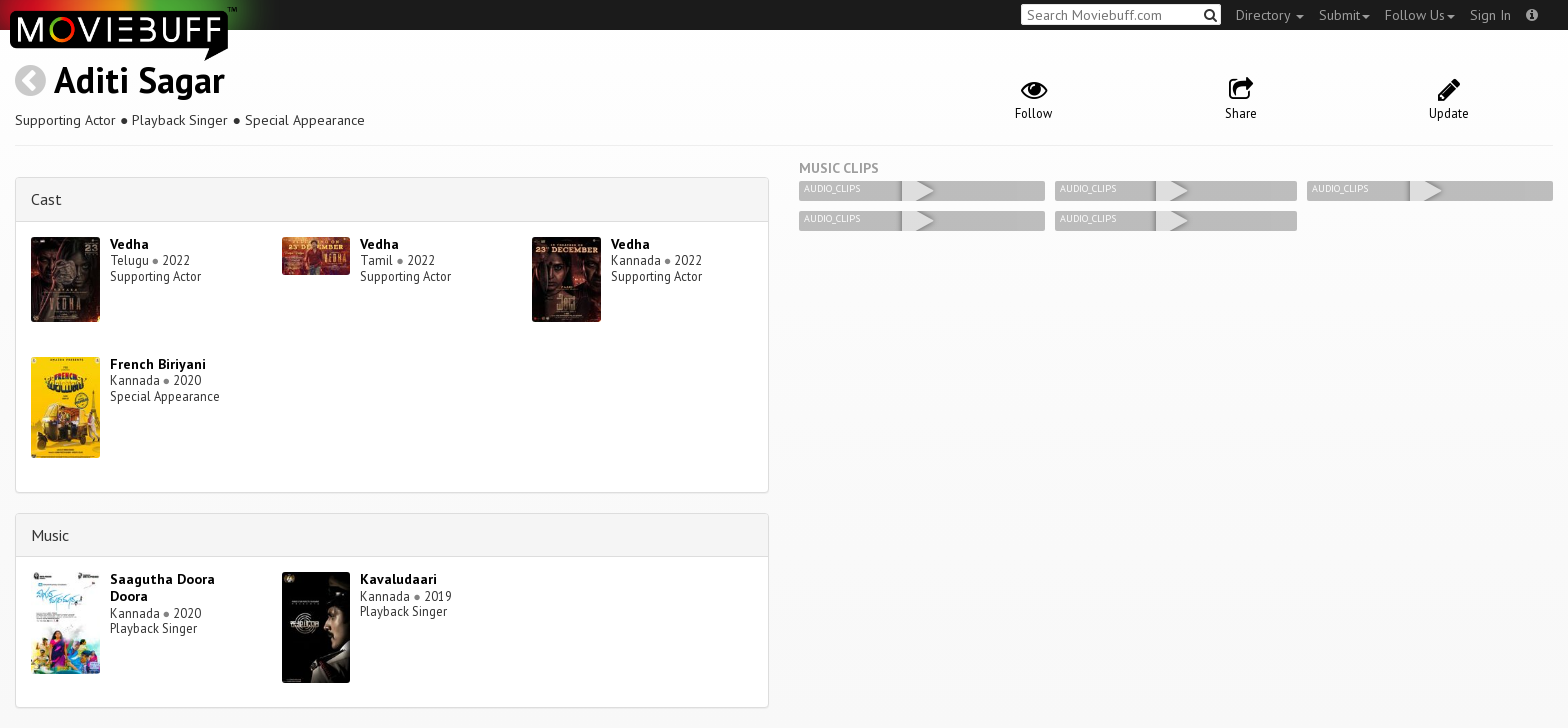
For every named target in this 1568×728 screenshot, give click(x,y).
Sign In (1490, 15)
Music (50, 535)
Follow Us (1420, 15)
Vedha (129, 244)
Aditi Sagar (139, 79)
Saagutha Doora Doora (162, 587)
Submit (1344, 15)
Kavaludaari (398, 579)
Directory (1270, 15)
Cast (46, 199)
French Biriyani (158, 364)
